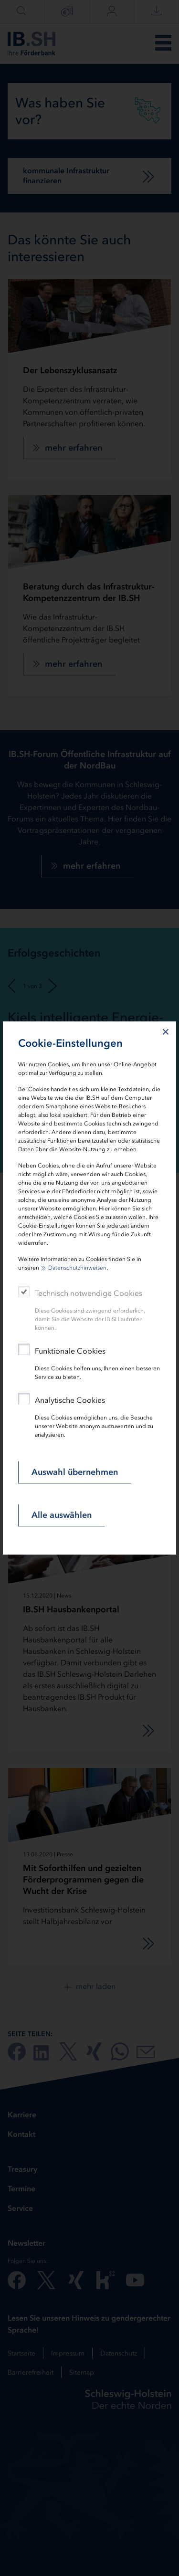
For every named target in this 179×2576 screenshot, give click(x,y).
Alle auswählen (62, 1515)
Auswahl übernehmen (75, 1472)
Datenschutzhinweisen (77, 1267)
